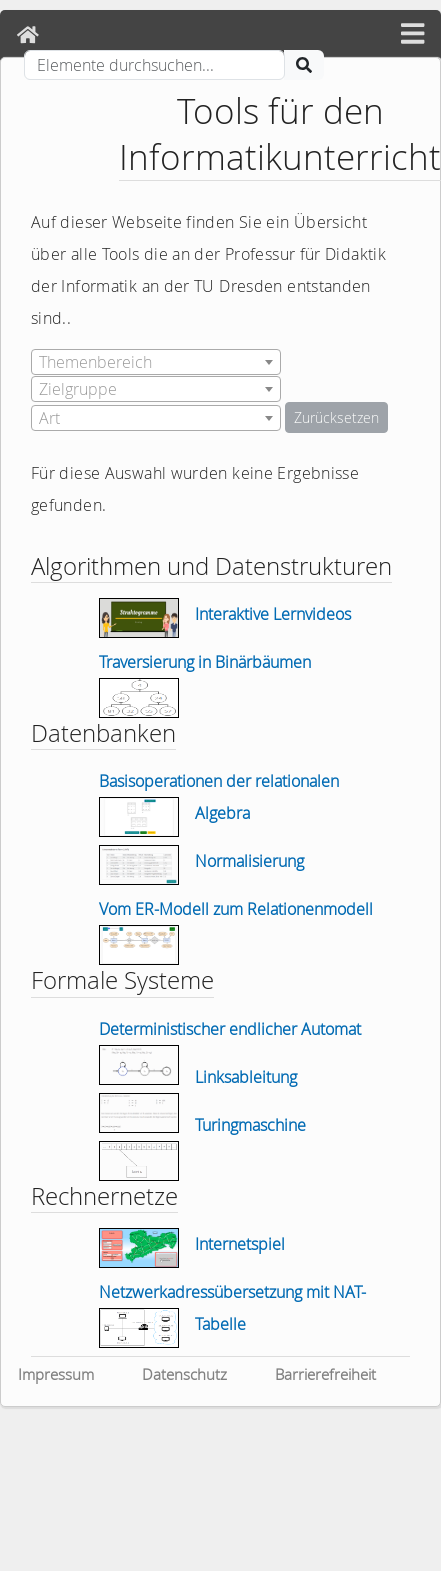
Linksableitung (246, 1077)
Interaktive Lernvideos (273, 614)
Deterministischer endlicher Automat (230, 1029)
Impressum (56, 1374)
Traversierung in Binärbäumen (205, 662)
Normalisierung (249, 861)
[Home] (28, 35)
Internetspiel (240, 1244)
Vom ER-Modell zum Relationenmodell (236, 909)
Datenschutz (184, 1374)
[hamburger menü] (412, 34)
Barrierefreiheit (325, 1374)
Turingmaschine (250, 1125)
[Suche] (154, 65)
